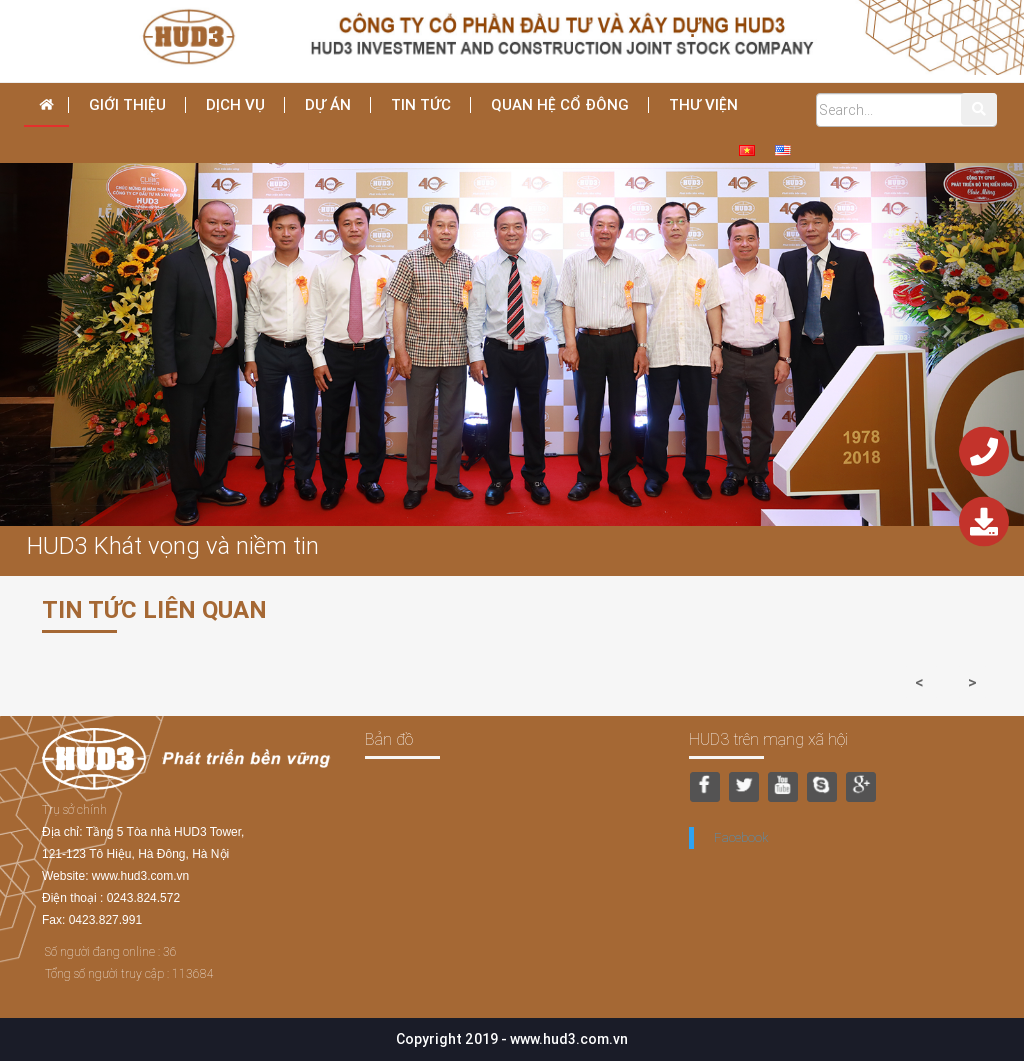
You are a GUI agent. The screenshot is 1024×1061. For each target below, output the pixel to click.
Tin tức (421, 104)
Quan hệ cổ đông (560, 104)
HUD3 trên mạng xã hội (768, 739)
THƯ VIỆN (703, 104)
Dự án (328, 104)
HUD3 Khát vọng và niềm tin (173, 545)
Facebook (741, 837)
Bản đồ (389, 739)
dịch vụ (235, 104)
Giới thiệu (127, 104)
